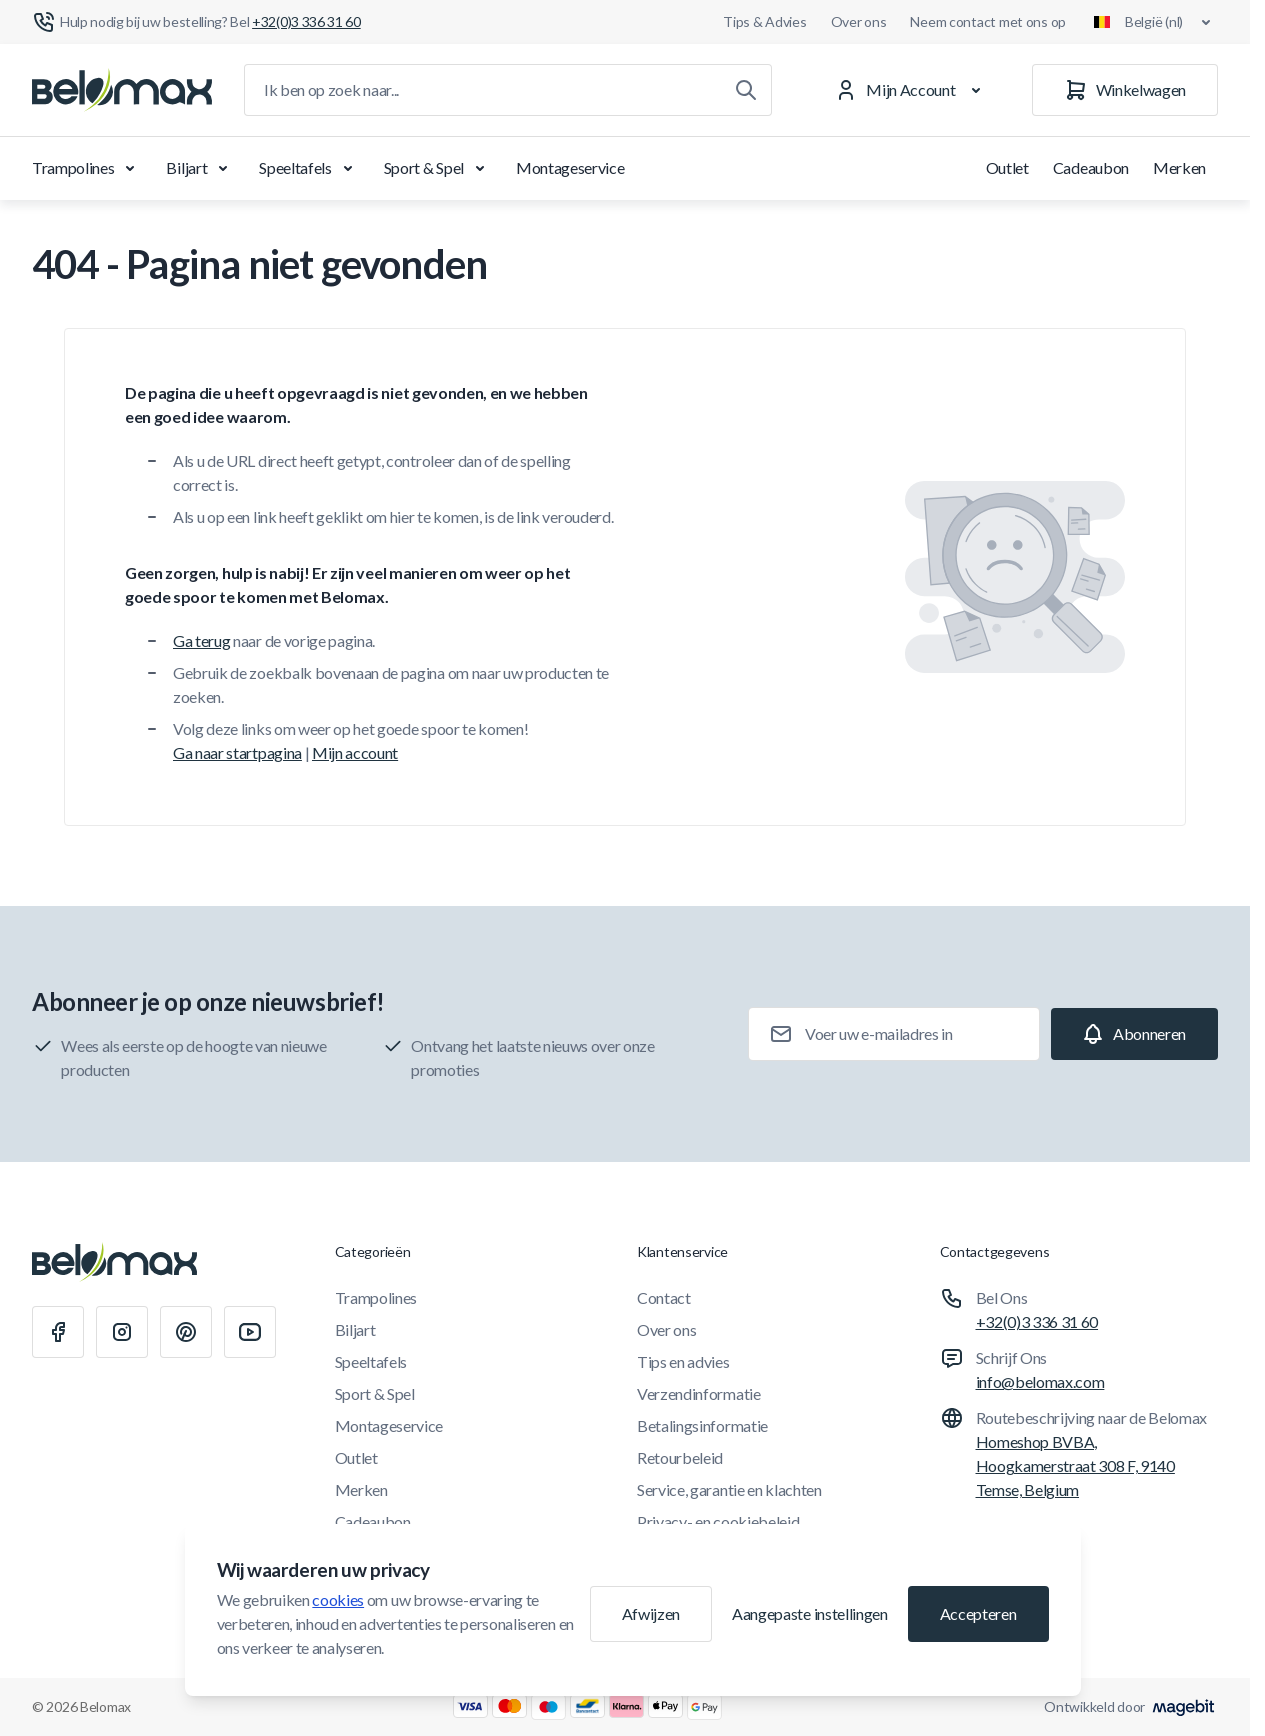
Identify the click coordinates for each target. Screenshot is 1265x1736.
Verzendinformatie (699, 1393)
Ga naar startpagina (237, 752)
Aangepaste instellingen (810, 1613)
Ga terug (201, 640)
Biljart (200, 168)
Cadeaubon (1091, 167)
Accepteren (978, 1613)
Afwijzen (651, 1613)
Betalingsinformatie (702, 1425)
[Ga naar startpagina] (122, 90)
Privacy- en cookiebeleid (718, 1521)
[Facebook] (58, 1332)
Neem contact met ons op (988, 21)
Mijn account (355, 752)
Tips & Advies (764, 21)
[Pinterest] (186, 1332)
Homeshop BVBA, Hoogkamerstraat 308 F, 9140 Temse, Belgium (1075, 1465)
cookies (338, 1599)
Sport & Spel (438, 168)
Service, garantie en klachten (729, 1489)
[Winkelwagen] (1125, 90)
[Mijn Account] (911, 90)
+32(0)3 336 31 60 (1037, 1321)
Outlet (1007, 167)
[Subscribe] (1134, 1034)
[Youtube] (250, 1332)
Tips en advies (683, 1361)
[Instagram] (122, 1332)
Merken (1179, 167)
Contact (664, 1297)
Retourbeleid (680, 1457)
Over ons (859, 21)
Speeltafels (309, 168)
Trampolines (87, 168)
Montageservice (570, 167)
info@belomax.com (1040, 1381)
